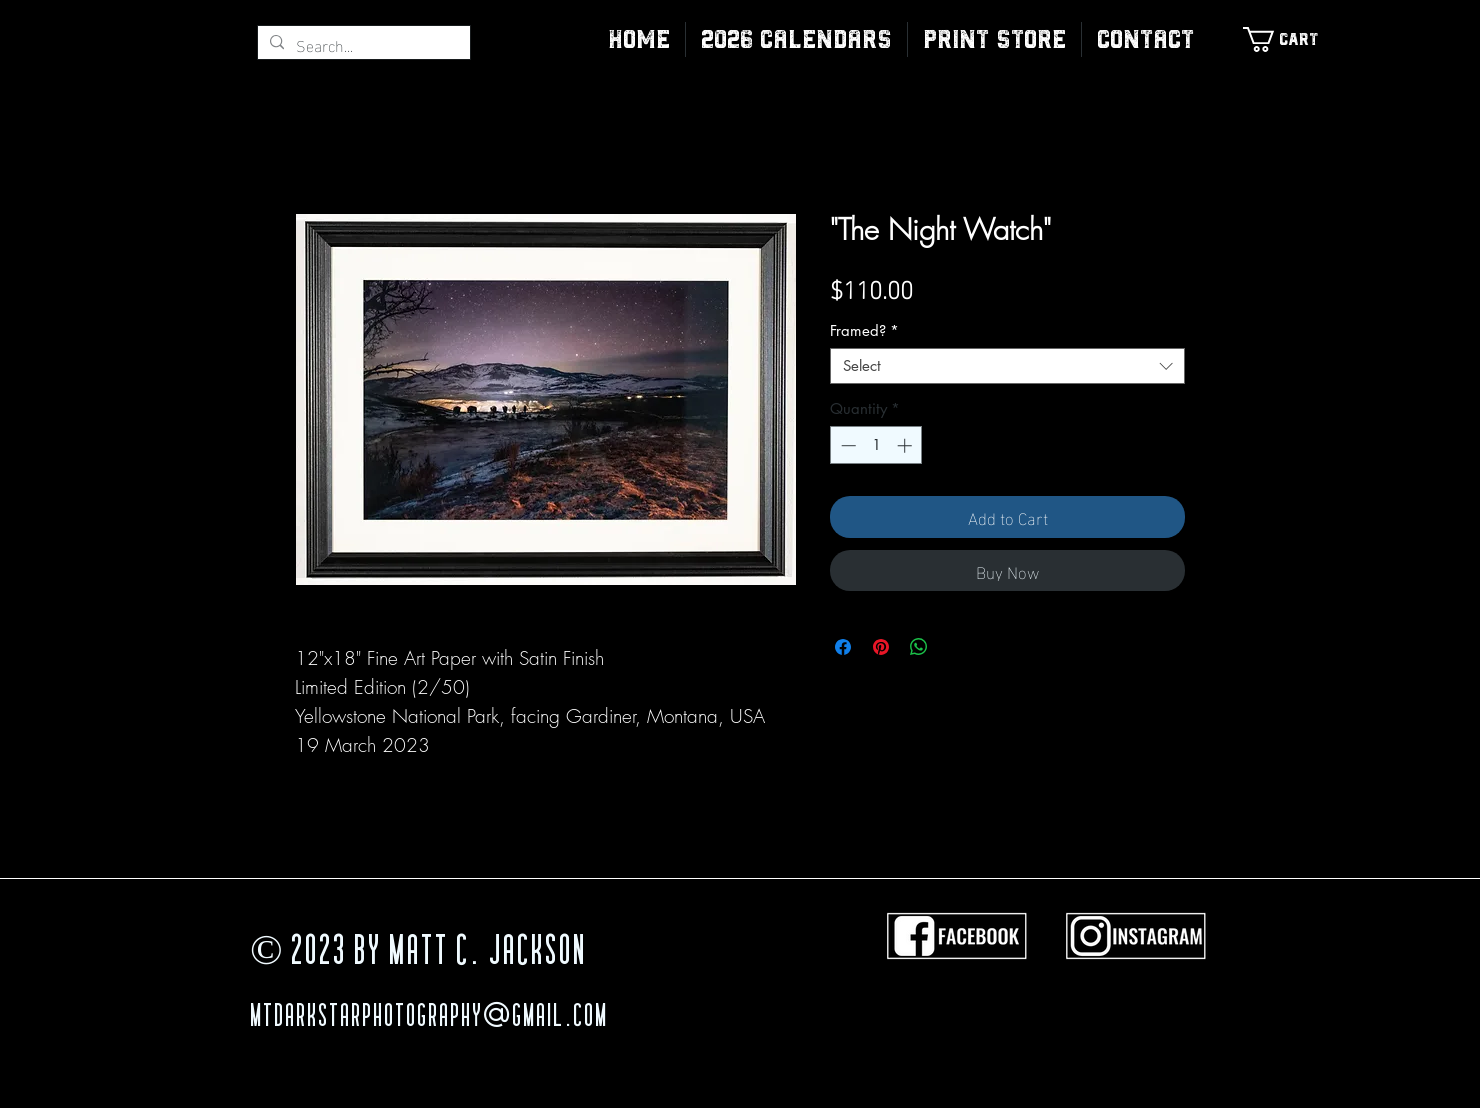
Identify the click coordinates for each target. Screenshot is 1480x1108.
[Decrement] (846, 445)
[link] (1291, 39)
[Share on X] (957, 647)
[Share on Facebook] (843, 647)
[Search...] (362, 45)
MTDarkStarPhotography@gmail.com (429, 1018)
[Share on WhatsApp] (919, 647)
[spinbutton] (876, 445)
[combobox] (1007, 366)
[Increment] (906, 445)
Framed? (864, 331)
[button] (994, 39)
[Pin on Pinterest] (881, 647)
